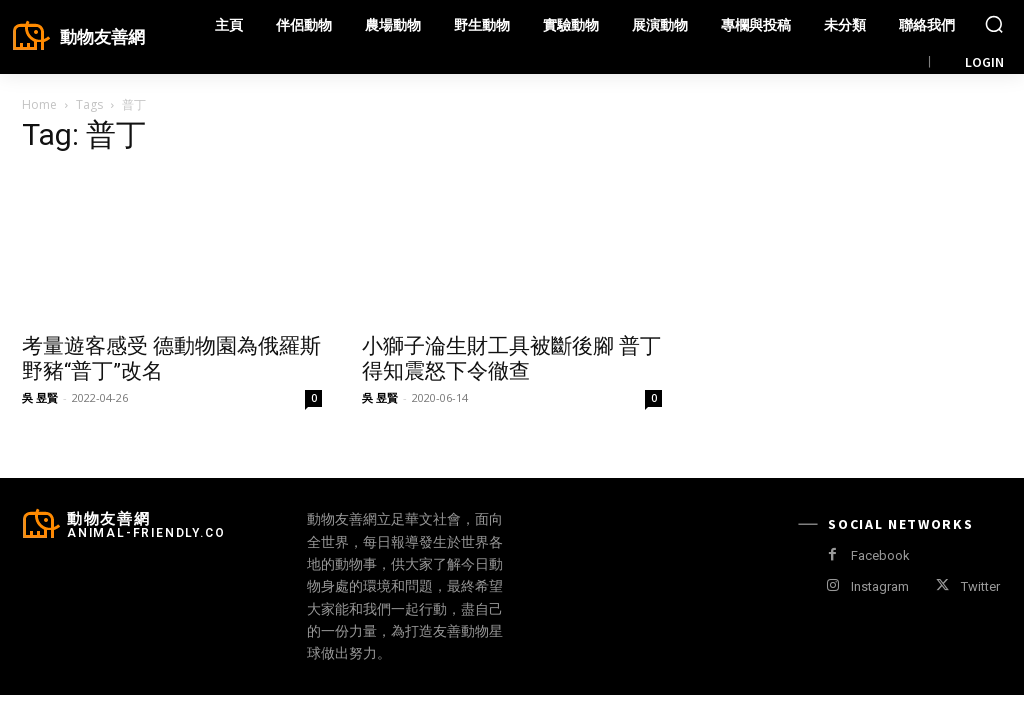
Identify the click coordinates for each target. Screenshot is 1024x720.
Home (39, 104)
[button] (994, 24)
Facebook (880, 555)
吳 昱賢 (40, 397)
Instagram (880, 586)
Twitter (980, 586)
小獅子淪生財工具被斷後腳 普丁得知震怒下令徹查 (511, 358)
